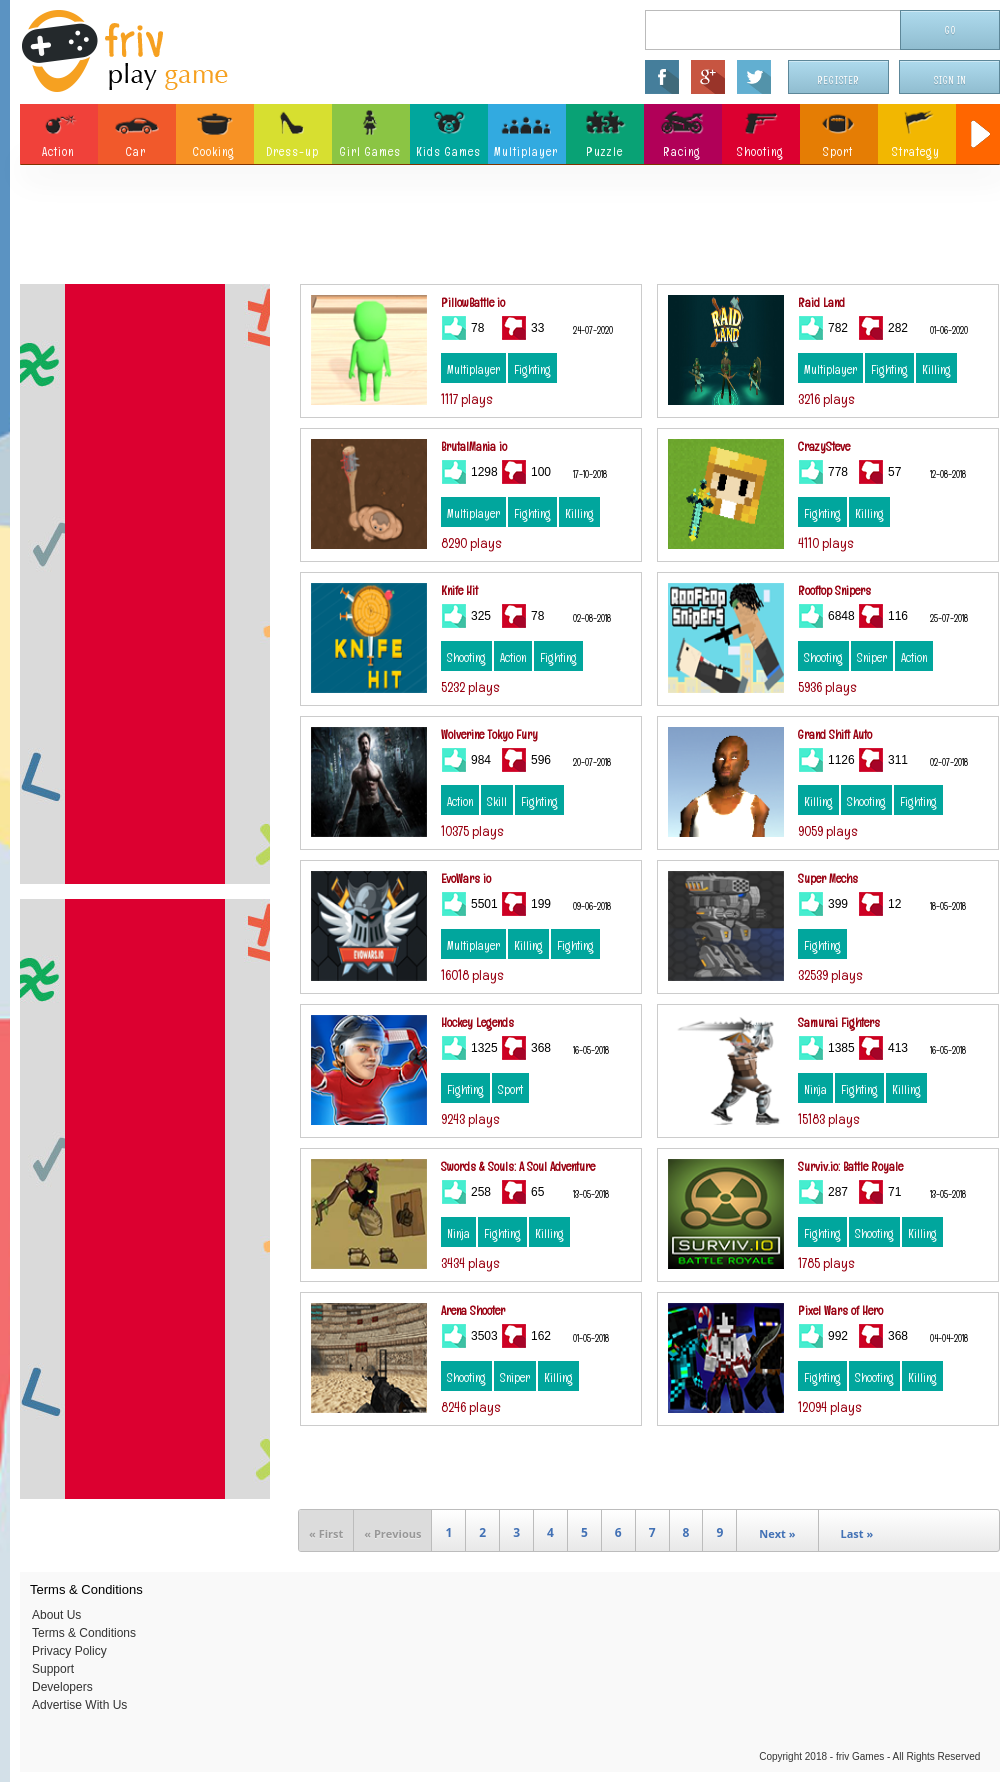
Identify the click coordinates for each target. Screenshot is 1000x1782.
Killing (936, 370)
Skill (497, 802)
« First (326, 1533)
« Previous (392, 1533)
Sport (510, 1090)
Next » (777, 1533)
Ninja (815, 1090)
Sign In (950, 80)
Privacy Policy (69, 1651)
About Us (56, 1615)
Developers (62, 1687)
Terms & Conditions (84, 1633)
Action (513, 658)
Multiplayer (473, 370)
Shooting (466, 658)
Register (839, 80)
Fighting (532, 370)
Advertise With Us (79, 1705)
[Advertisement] (510, 230)
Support (53, 1669)
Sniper (872, 658)
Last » (857, 1533)
